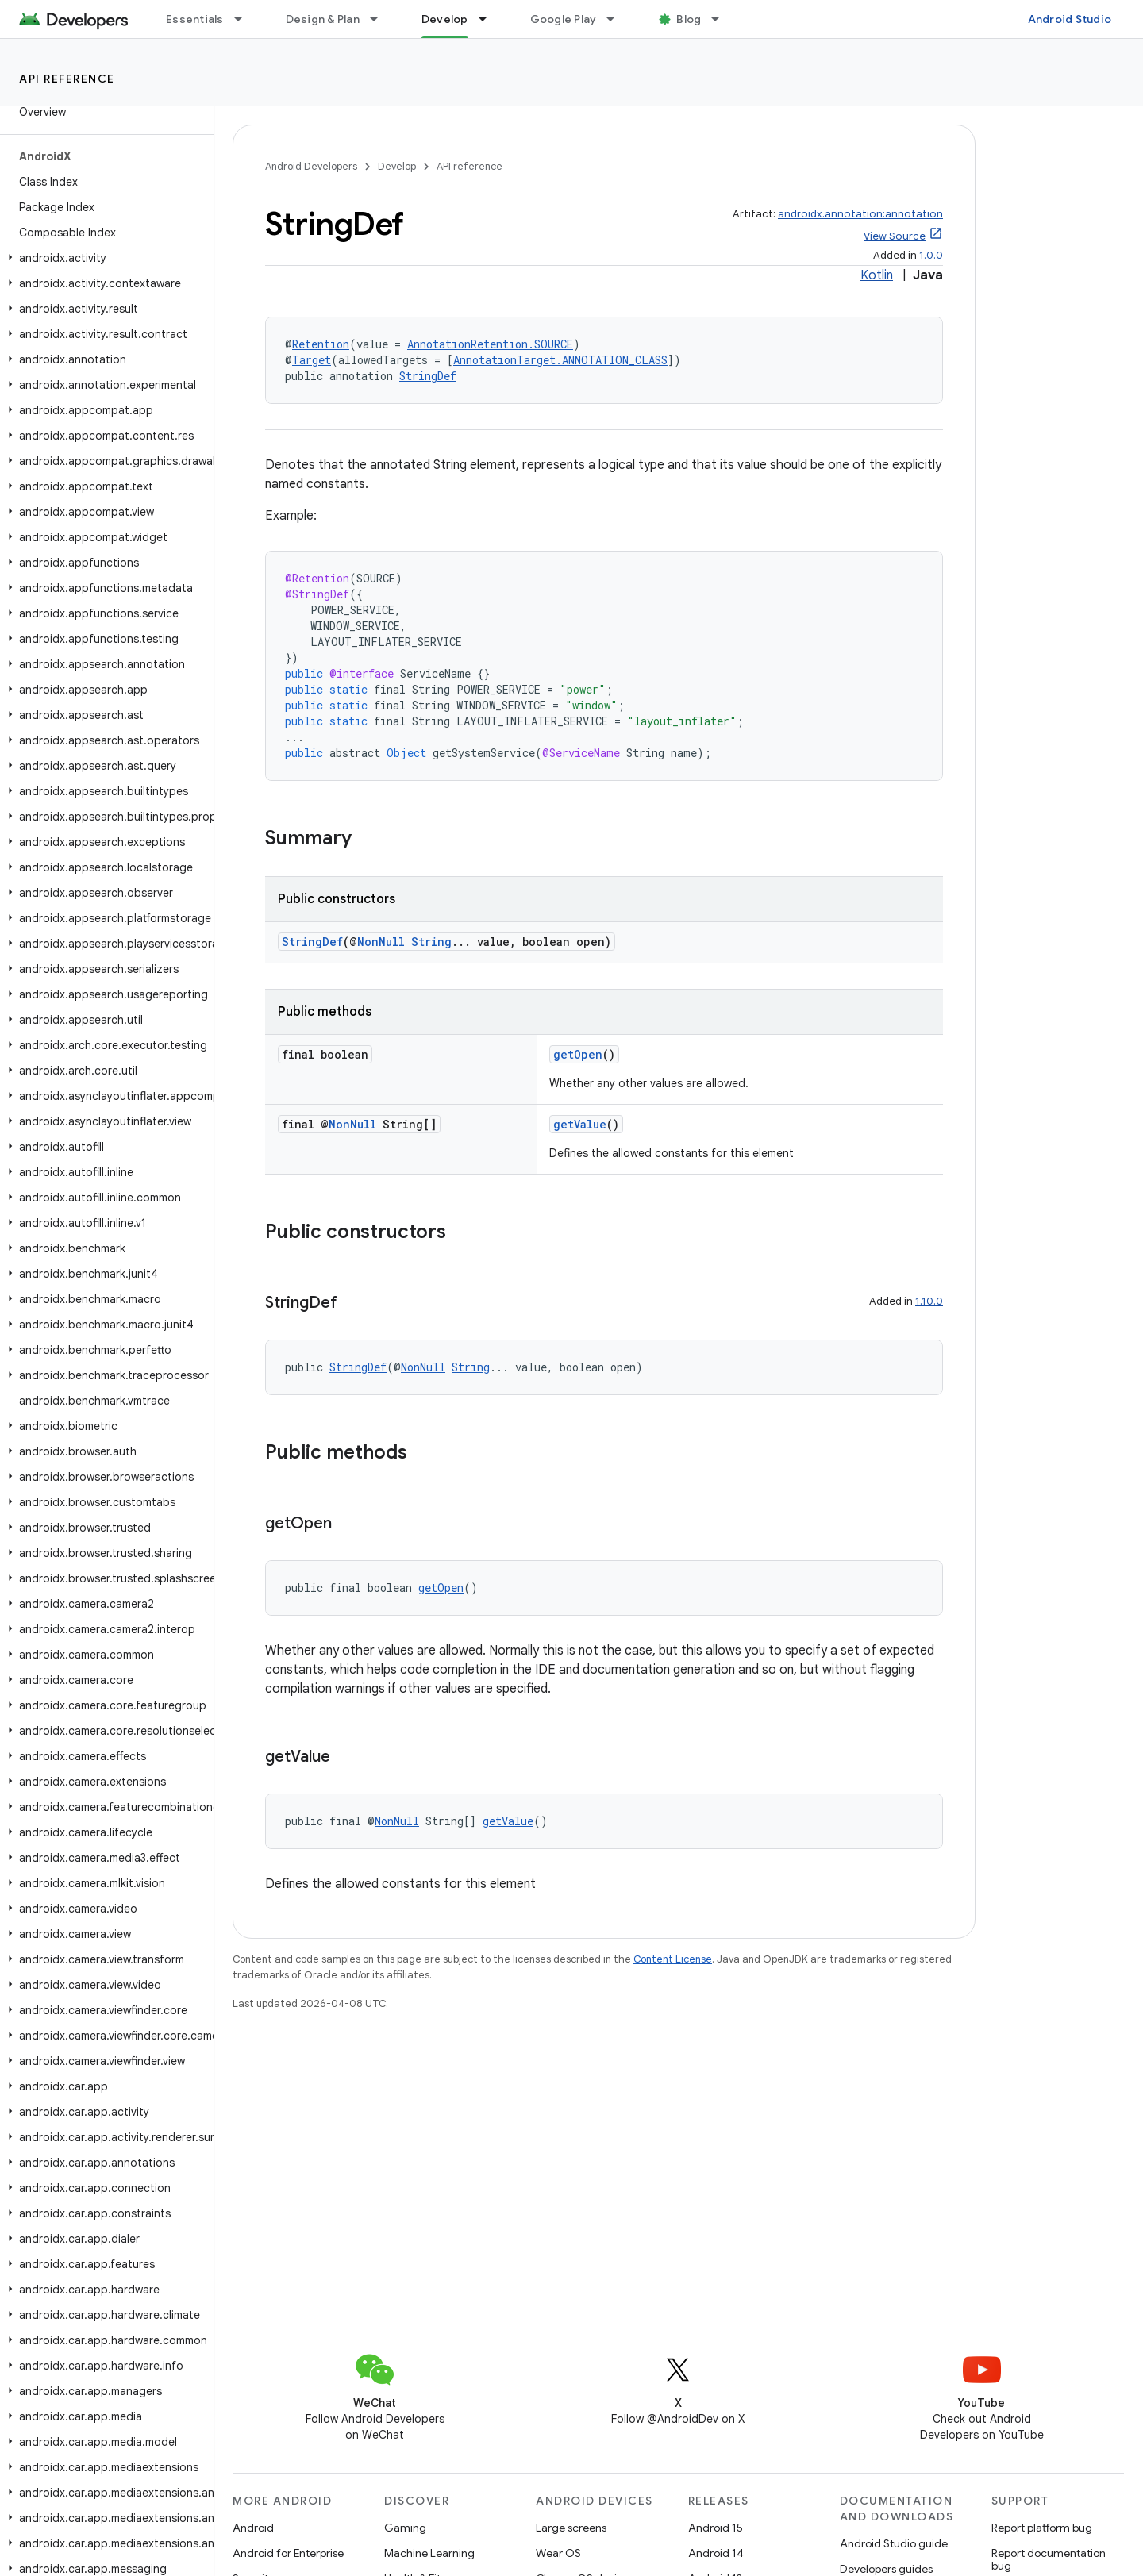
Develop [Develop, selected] (444, 19)
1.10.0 (929, 1301)
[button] (103, 258)
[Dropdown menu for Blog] (722, 19)
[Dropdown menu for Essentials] (245, 19)
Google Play (563, 19)
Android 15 (715, 2527)
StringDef (427, 375)
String (431, 941)
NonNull (381, 941)
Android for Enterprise (288, 2553)
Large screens (571, 2527)
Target (311, 359)
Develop (397, 166)
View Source (895, 236)
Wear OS (558, 2553)
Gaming (405, 2527)
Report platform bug (1041, 2527)
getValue (579, 1124)
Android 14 (716, 2553)
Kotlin (876, 275)
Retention (320, 344)
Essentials (195, 19)
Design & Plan (323, 19)
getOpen (577, 1054)
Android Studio (1070, 19)
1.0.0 (931, 255)
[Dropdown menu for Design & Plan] (381, 19)
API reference (67, 78)
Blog (688, 19)
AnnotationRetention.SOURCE (490, 344)
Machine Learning (429, 2553)
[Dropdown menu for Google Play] (617, 19)
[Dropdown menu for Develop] (489, 19)
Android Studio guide (894, 2543)
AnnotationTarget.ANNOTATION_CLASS (560, 359)
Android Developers (311, 166)
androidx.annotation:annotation (860, 214)
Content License (672, 1959)
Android (253, 2527)
